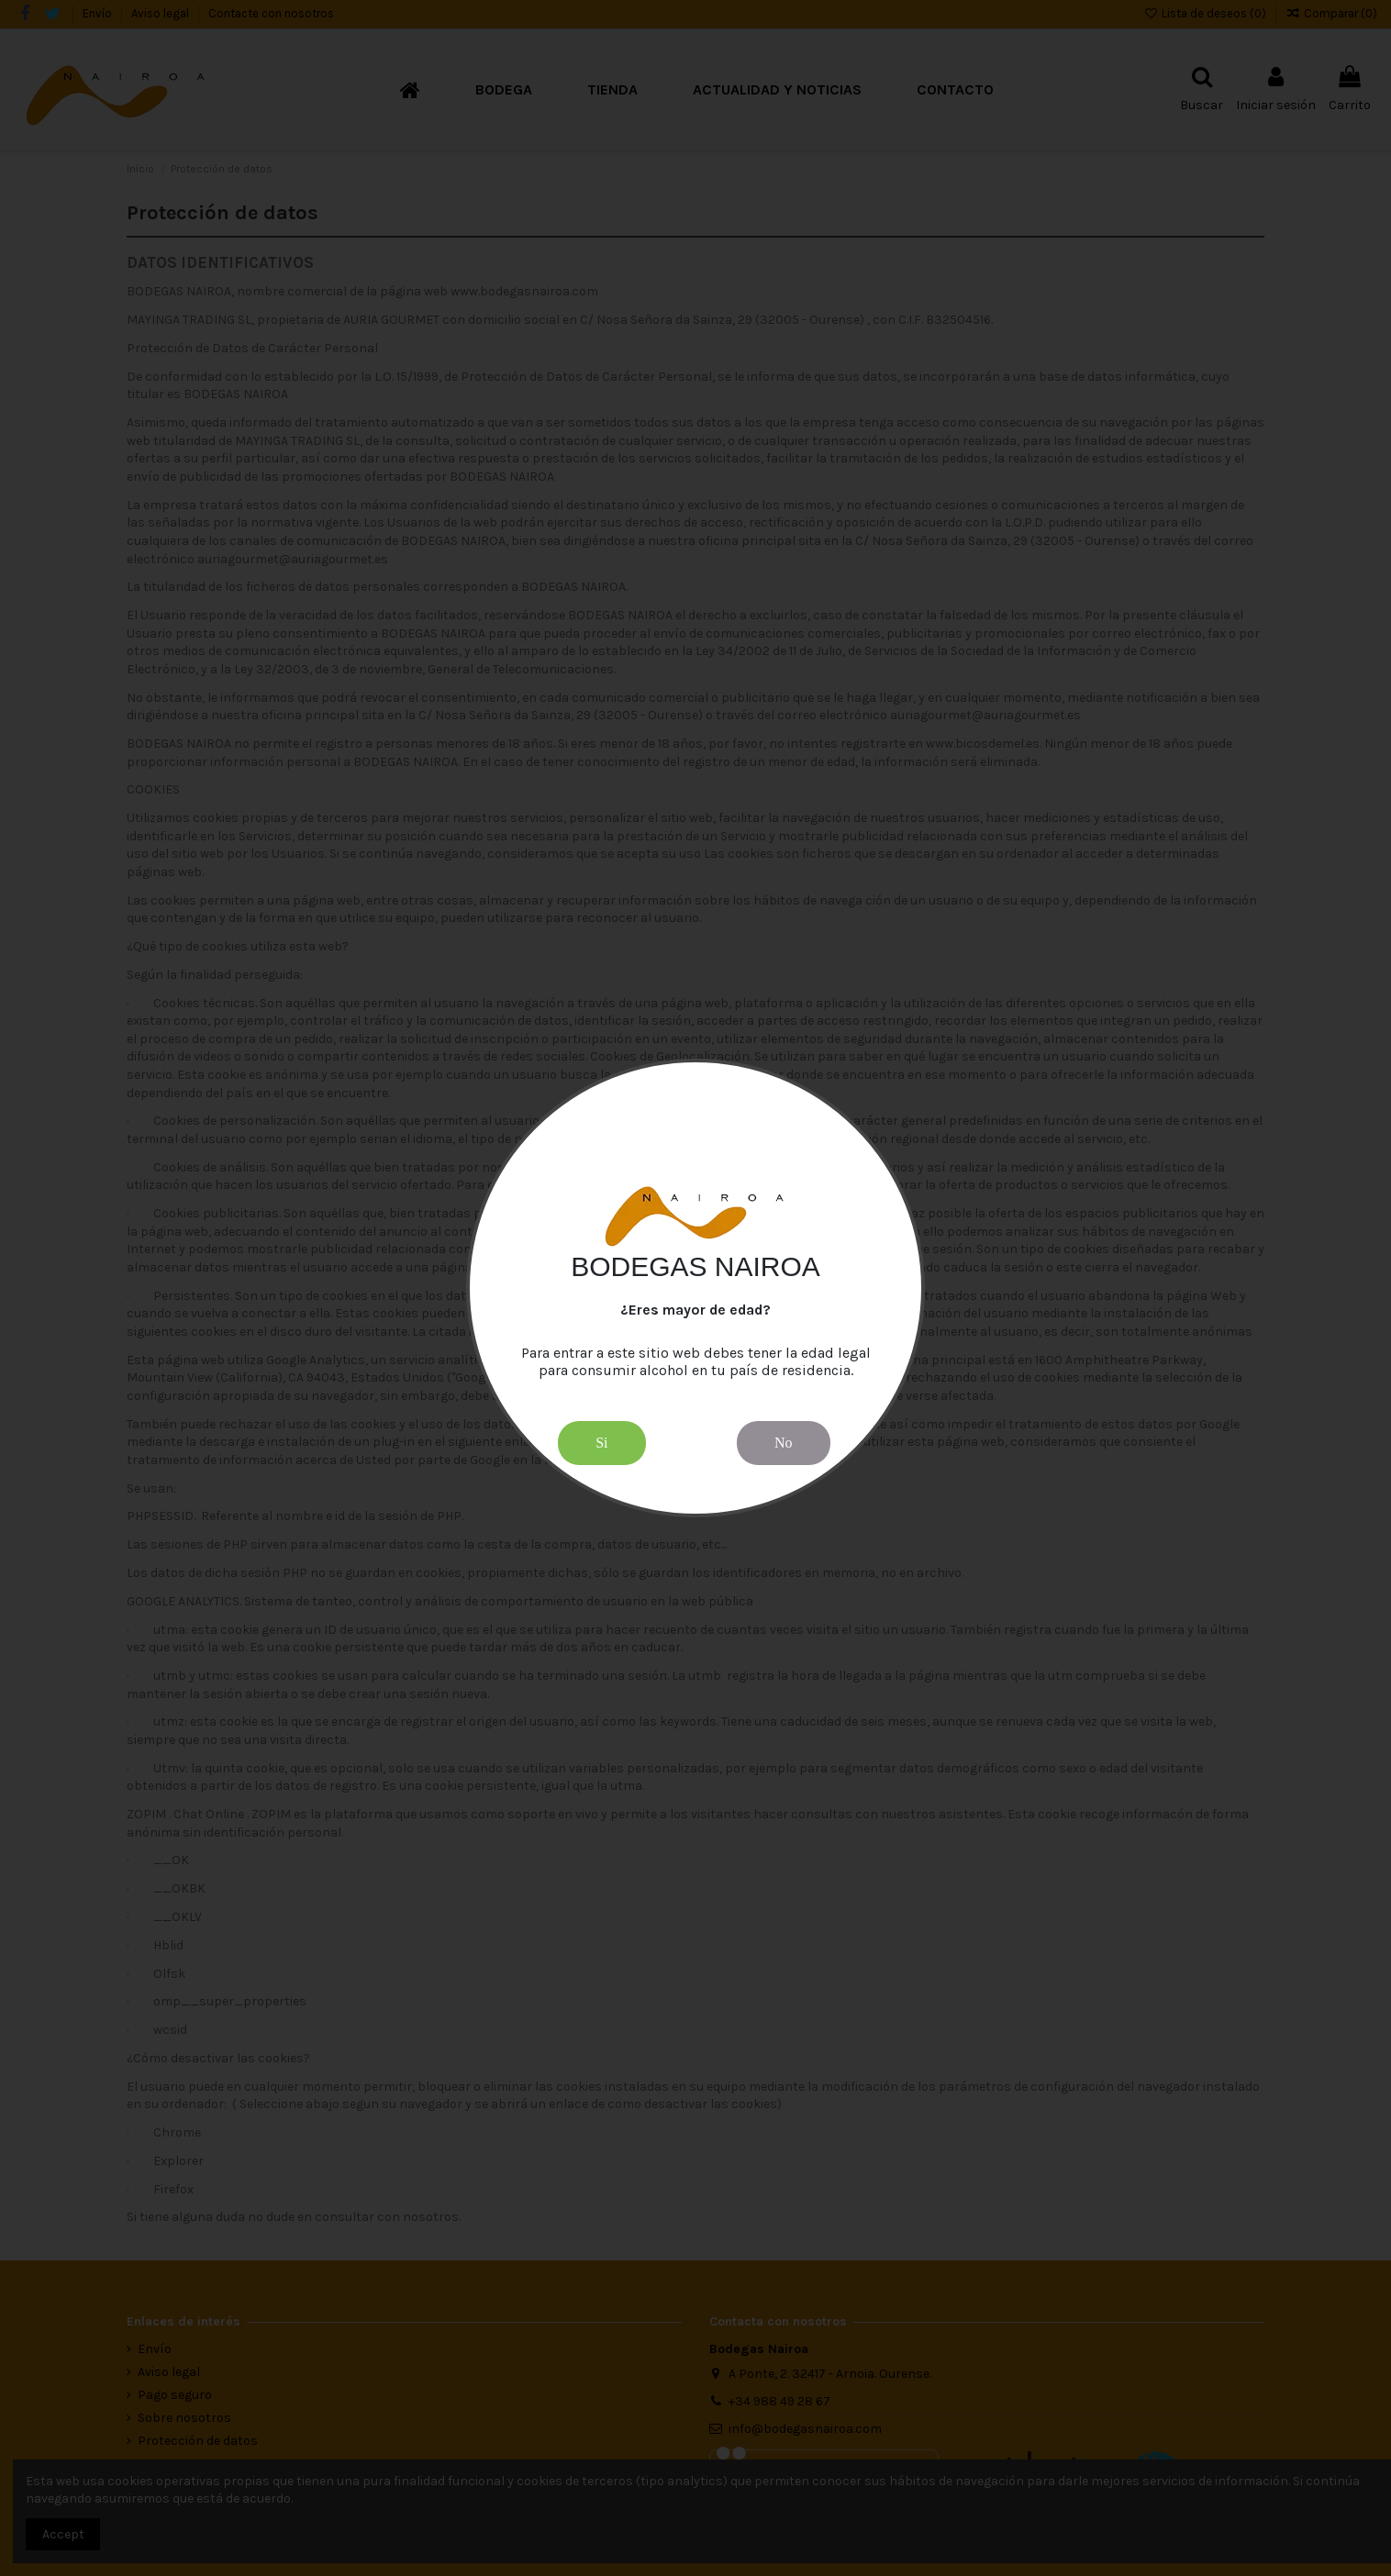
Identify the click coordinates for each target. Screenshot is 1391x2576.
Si (601, 1442)
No (783, 1442)
